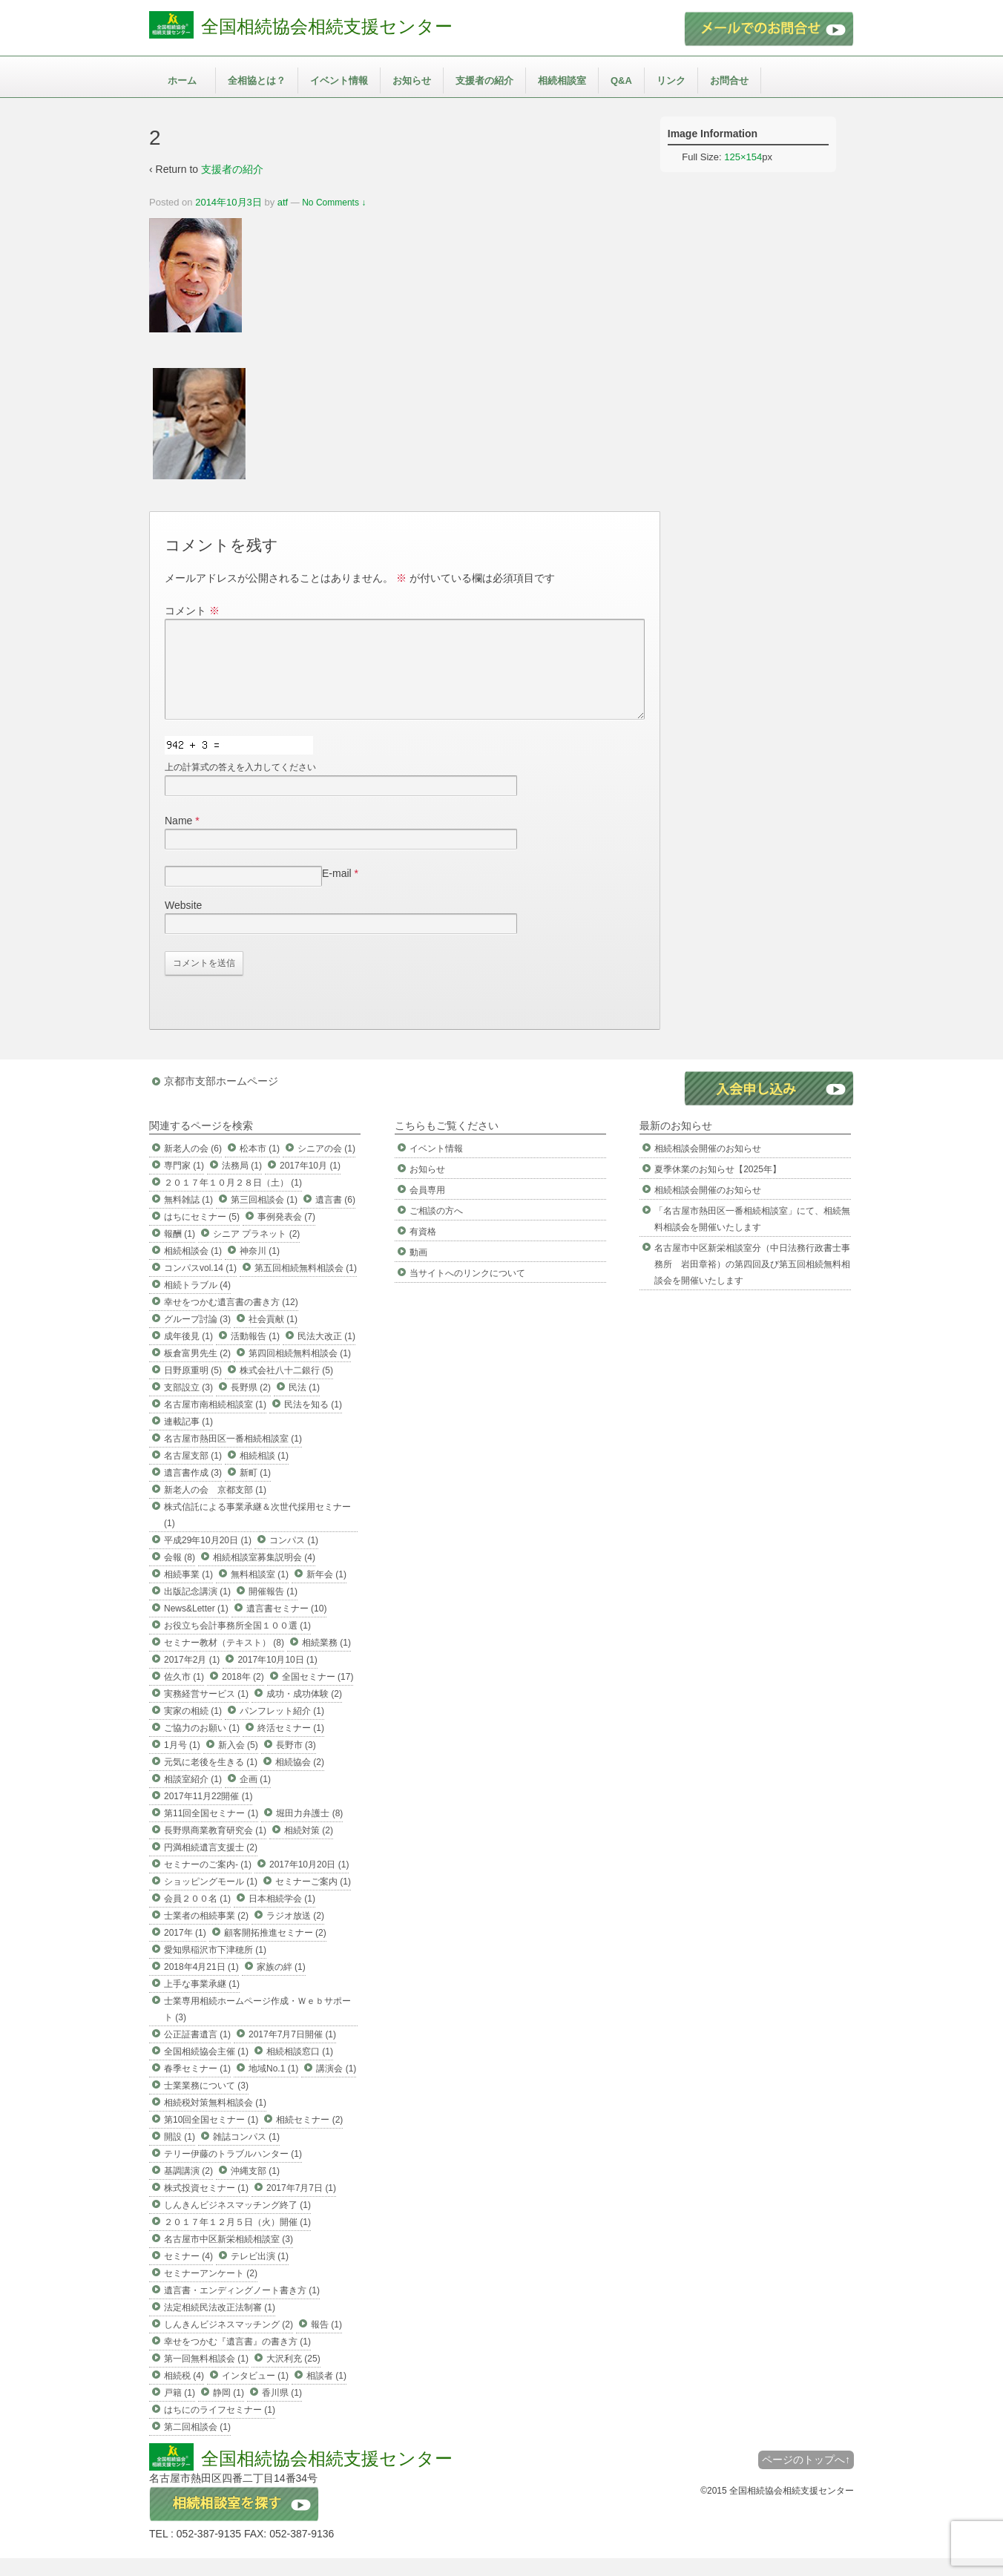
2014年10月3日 (228, 202)
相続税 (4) (184, 2393)
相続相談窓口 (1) (299, 2069)
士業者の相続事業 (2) (206, 1933)
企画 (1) (255, 1797)
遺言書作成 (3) (193, 1490)
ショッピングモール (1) (210, 1899)
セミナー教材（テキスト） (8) (224, 1660)
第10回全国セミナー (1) (211, 2137)
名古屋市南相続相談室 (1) (215, 1422)
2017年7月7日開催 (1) (292, 2052)
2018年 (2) (243, 1694)
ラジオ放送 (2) (295, 1933)
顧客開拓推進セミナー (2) (275, 1950)
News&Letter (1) (196, 1626)
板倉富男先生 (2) (197, 1371)
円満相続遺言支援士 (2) (210, 1865)
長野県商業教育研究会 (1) (215, 1848)
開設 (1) (179, 2154)
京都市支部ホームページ (221, 1099)
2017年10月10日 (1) (277, 1677)
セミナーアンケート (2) (210, 2291)
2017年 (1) (185, 1950)
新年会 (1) (326, 1592)
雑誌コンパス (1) (246, 2154)
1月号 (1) (182, 1763)
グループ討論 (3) (197, 1337)
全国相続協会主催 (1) (206, 2069)
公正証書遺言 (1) (197, 2052)
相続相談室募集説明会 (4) (264, 1575)
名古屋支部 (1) (193, 1473)
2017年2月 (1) (192, 1677)
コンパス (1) (293, 1558)
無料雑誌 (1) (188, 1217)
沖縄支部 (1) (255, 2189)
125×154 (743, 156)
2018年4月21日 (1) (201, 1984)
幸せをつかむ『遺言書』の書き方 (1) (237, 2359)
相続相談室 (562, 80)
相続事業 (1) (188, 1592)
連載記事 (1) (188, 1439)
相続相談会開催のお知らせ (707, 1166)
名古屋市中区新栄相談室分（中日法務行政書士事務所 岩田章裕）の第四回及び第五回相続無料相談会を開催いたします (752, 1282)
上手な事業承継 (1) (202, 2002)
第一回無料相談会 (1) (206, 2376)
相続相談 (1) (264, 1473)
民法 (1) (304, 1405)
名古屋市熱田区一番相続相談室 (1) (233, 1456)
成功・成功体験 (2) (304, 1711)
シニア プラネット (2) (256, 1251)
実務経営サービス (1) (206, 1711)
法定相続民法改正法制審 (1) (219, 2325)
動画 (418, 1270)
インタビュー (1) (255, 2393)
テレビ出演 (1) (260, 2274)
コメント (192, 611)
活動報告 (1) (255, 1354)
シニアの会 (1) (326, 1166)
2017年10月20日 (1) (309, 1882)
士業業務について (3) (206, 2103)
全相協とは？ (257, 80)
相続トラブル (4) (197, 1303)
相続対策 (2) (308, 1848)
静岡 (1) (228, 2410)
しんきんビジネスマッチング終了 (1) (237, 2223)
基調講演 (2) (188, 2189)
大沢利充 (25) (293, 2376)
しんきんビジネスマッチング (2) (228, 2342)
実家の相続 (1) (193, 1729)
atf (282, 202)
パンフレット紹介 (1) (282, 1729)
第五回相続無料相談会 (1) (305, 1286)
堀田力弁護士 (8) (309, 1831)
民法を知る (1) (313, 1422)
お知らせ (411, 80)
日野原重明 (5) (193, 1388)
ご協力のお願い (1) (202, 1746)
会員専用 (427, 1208)
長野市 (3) (296, 1763)
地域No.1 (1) (273, 2086)
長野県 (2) (251, 1405)
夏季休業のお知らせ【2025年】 (717, 1187)
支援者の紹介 (484, 80)
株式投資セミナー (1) (206, 2206)
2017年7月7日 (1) (301, 2206)
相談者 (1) (326, 2393)
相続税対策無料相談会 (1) (215, 2120)
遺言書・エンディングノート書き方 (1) (242, 2308)
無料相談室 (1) (260, 1592)
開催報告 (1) (273, 1609)
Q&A (621, 80)
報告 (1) (326, 2342)
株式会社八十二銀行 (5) (286, 1388)
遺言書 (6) (335, 1217)
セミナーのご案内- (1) (207, 1882)
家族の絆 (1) (281, 1984)
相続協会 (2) (299, 1780)
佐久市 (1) (184, 1694)
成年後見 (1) (188, 1354)
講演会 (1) (336, 2086)
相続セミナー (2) (309, 2137)
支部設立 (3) (188, 1405)
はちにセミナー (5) (202, 1234)
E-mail (337, 891)
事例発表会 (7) (286, 1234)
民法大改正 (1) (326, 1354)
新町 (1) (255, 1490)
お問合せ (729, 80)
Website (183, 923)
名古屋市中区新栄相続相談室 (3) (228, 2257)
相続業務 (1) (326, 1660)
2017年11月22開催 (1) (208, 1814)
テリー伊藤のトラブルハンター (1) (233, 2171)
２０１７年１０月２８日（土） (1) (233, 1200)
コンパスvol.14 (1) (200, 1286)
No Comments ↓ (334, 202)
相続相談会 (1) (193, 1269)
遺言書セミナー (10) (286, 1626)
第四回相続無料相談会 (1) (300, 1371)
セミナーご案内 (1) (313, 1899)
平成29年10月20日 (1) (207, 1558)
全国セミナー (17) (318, 1694)
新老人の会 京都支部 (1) (215, 1507)
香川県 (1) (282, 2410)
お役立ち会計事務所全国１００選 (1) (237, 1643)
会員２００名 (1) (197, 1916)
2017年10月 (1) (310, 1183)
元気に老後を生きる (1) (210, 1780)
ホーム (182, 80)
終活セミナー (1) (290, 1746)
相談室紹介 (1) (193, 1797)
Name (178, 838)
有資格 (423, 1249)
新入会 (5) (238, 1763)
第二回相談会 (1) (197, 2444)
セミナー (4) (188, 2274)
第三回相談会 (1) (264, 1217)
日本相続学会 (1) (282, 1916)
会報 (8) (179, 1575)
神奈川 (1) (260, 1269)
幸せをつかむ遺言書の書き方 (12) (231, 1320)
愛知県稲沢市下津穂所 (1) (215, 1967)
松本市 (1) (260, 1166)
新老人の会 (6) (193, 1166)
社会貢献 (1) (273, 1337)
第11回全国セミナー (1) (211, 1831)
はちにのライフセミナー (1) (219, 2427)
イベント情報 (339, 80)
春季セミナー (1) (197, 2086)
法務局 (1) (242, 1183)
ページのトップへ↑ (806, 2477)
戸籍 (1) (179, 2410)
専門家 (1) (184, 1183)
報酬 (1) (179, 1251)
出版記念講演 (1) (197, 1609)
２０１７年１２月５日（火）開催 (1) (237, 2240)
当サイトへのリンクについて (467, 1291)
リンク (671, 80)
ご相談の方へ (436, 1228)
